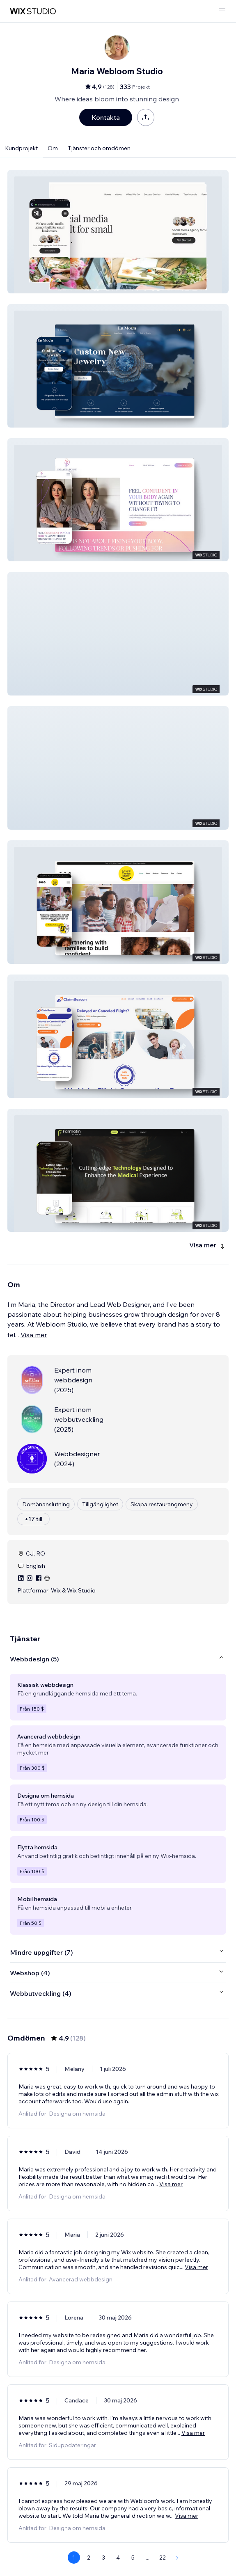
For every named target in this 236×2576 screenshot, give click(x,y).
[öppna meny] (222, 11)
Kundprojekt (21, 148)
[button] (118, 231)
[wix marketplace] (33, 11)
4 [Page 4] (118, 2557)
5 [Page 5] (133, 2557)
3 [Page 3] (103, 2557)
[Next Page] (177, 2557)
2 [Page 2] (88, 2557)
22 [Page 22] (162, 2557)
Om (53, 148)
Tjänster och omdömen (99, 148)
